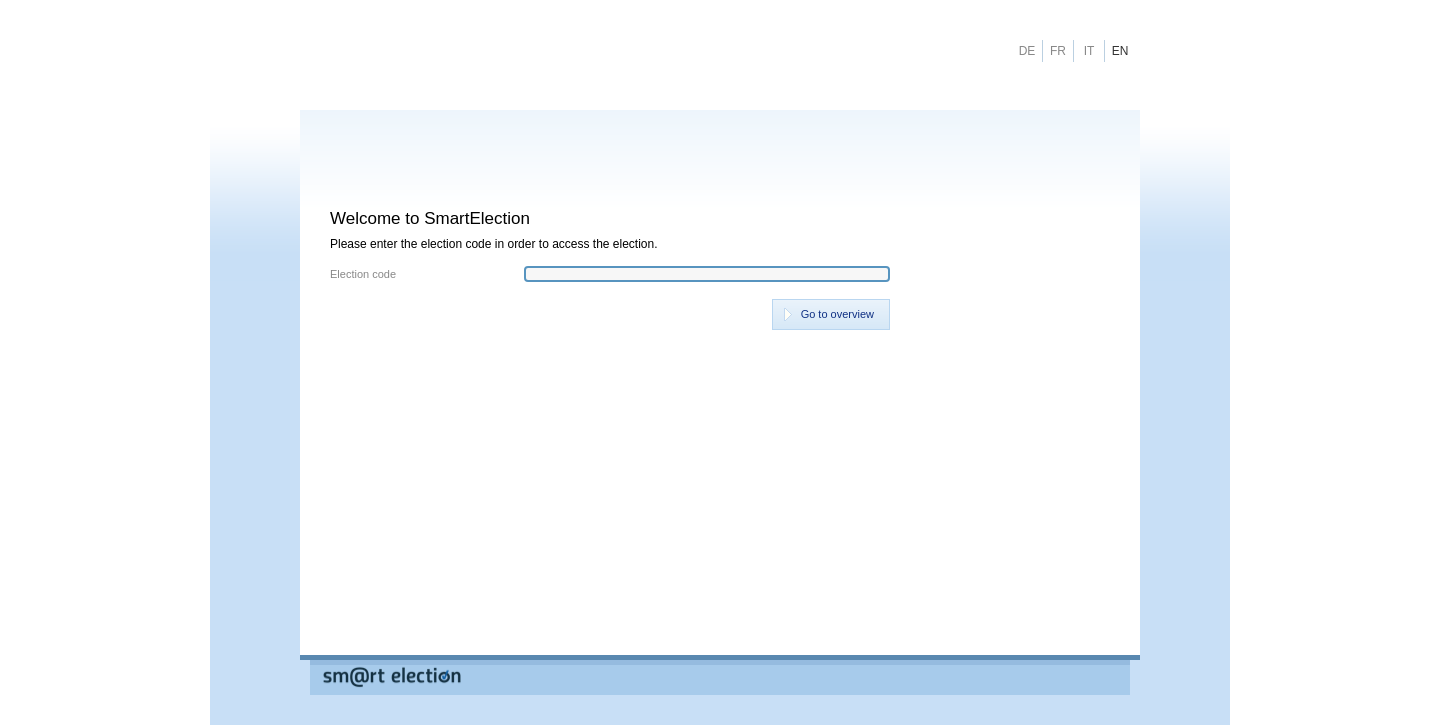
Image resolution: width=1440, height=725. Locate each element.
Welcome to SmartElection (430, 218)
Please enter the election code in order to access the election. (494, 244)
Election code (363, 274)
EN (1120, 51)
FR (1058, 51)
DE (1027, 51)
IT (1089, 51)
